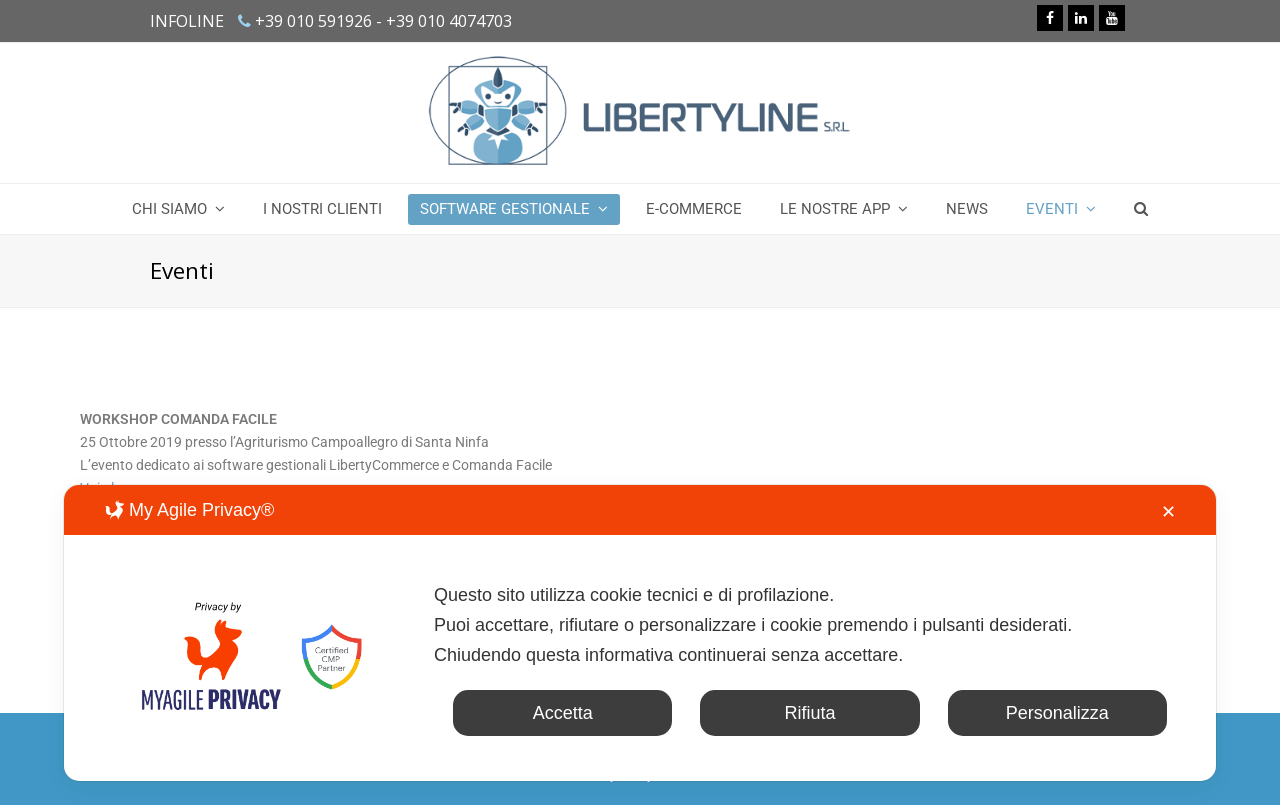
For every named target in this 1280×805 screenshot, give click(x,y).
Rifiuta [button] (809, 713)
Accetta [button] (563, 713)
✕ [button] (1168, 512)
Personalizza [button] (1057, 713)
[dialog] (640, 633)
